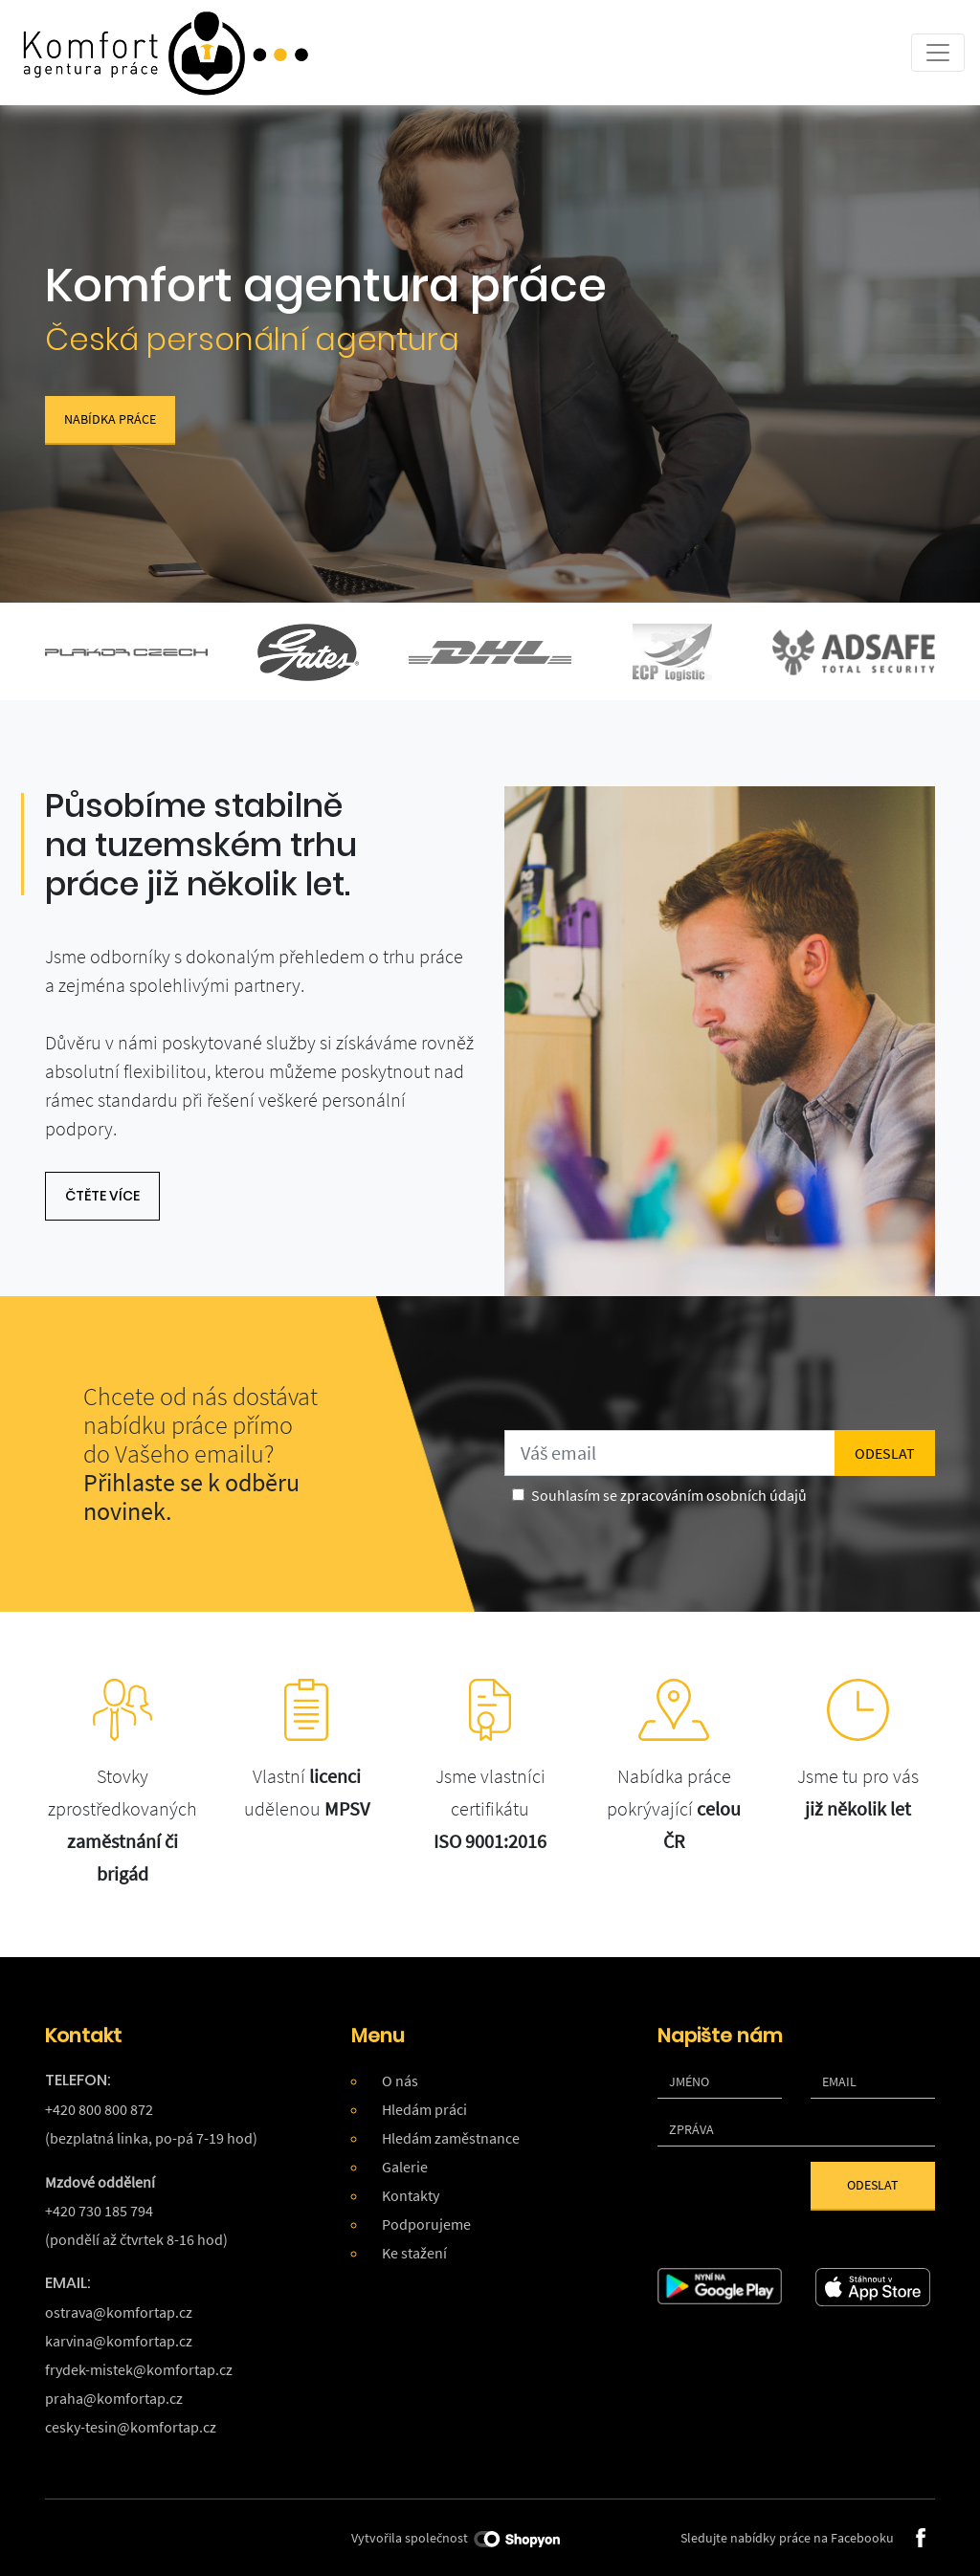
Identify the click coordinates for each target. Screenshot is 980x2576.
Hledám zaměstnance (451, 2137)
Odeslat (873, 2184)
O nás (400, 2080)
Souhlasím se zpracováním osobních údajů (669, 1495)
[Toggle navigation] (938, 52)
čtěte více (102, 1195)
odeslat (885, 1453)
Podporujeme (426, 2224)
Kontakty (410, 2195)
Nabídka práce (110, 419)
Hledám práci (424, 2109)
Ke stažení (414, 2252)
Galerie (405, 2166)
